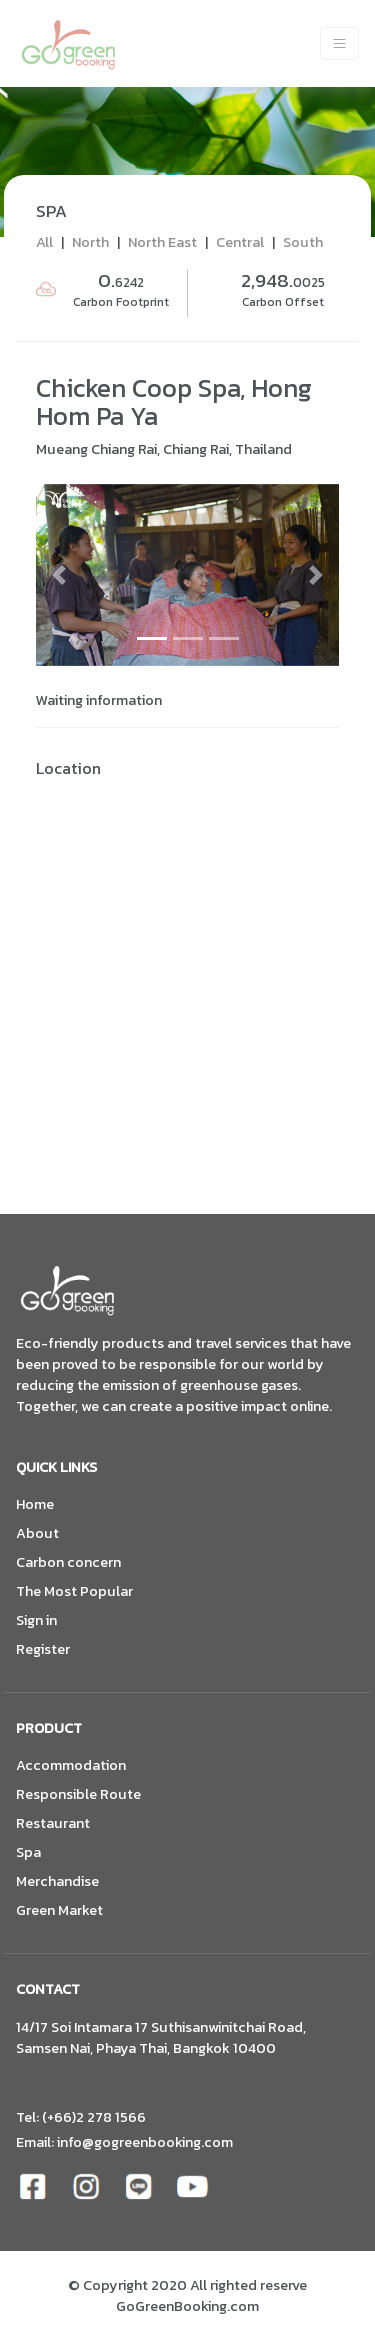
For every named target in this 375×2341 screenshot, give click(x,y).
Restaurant (53, 1823)
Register (43, 1649)
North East (162, 242)
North (90, 242)
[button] (58, 575)
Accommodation (71, 1765)
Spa (28, 1852)
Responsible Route (78, 1794)
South (303, 242)
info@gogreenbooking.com (145, 2142)
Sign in (36, 1620)
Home (35, 1504)
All (44, 242)
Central (240, 242)
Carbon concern (68, 1562)
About (37, 1533)
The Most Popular (74, 1591)
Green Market (59, 1910)
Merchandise (57, 1881)
